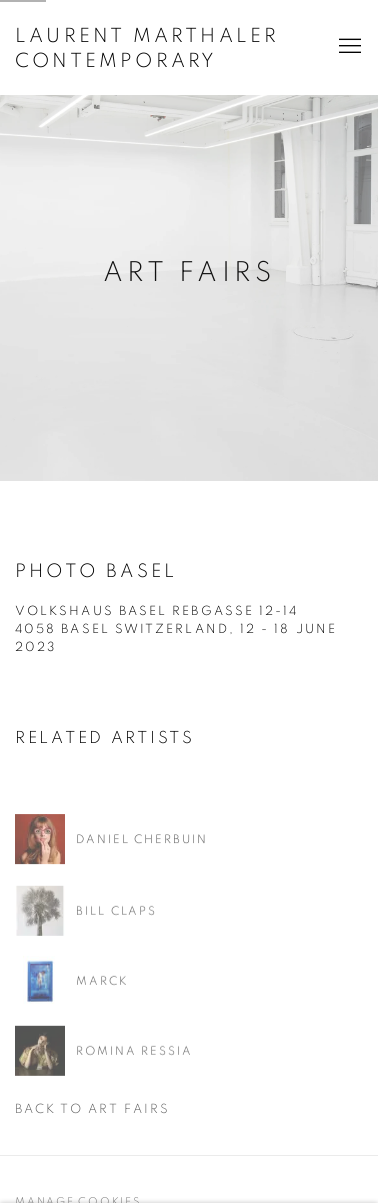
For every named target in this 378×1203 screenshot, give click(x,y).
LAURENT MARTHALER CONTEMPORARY (147, 48)
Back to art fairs (92, 1109)
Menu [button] (348, 47)
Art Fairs (189, 273)
